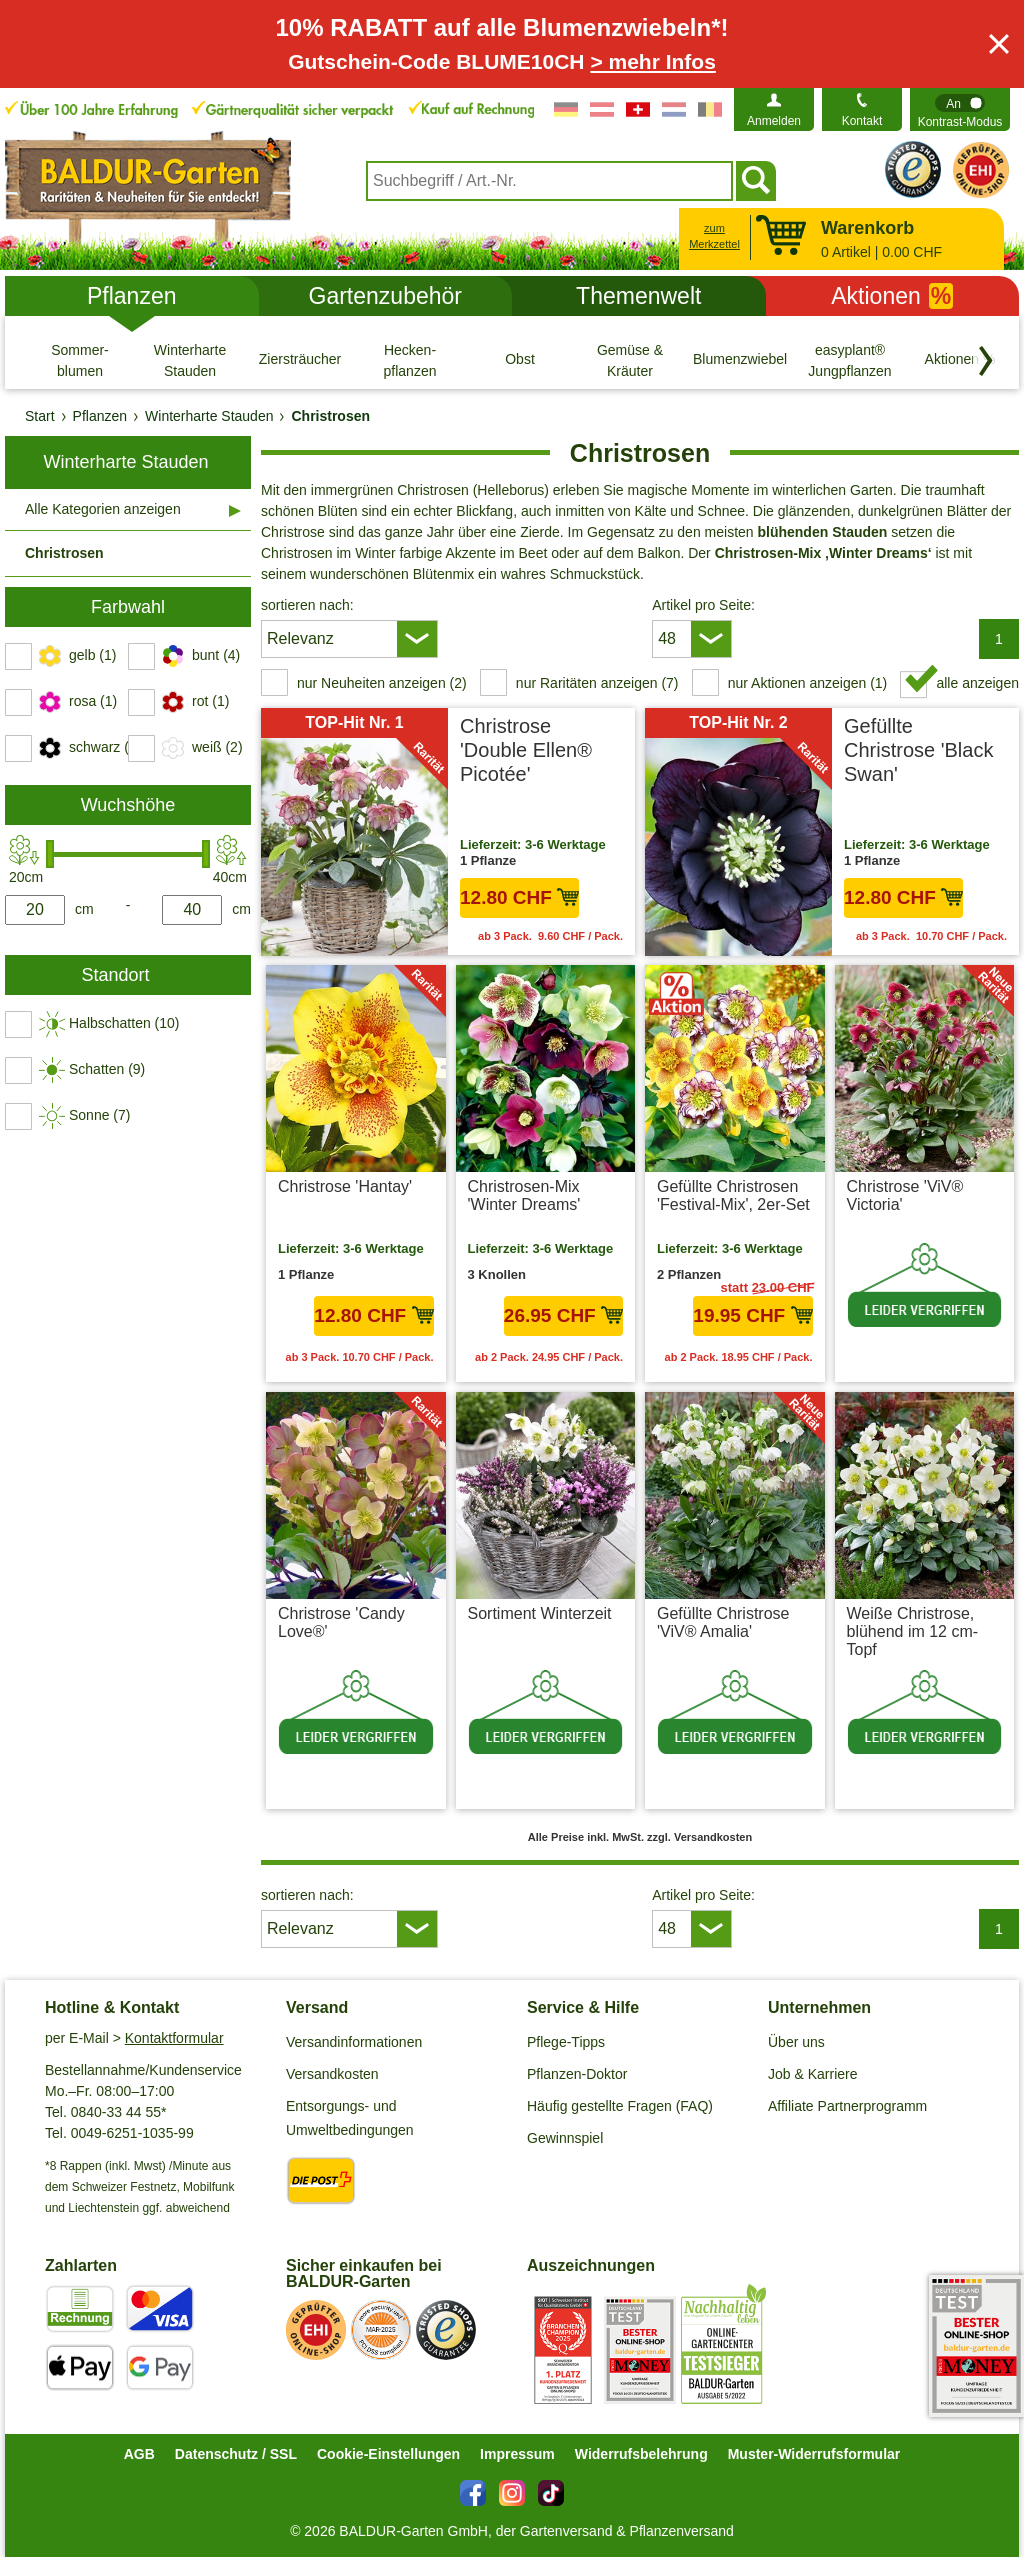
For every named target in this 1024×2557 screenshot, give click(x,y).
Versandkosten (332, 2074)
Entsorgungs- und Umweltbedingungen (350, 2118)
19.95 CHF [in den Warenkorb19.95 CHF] (752, 1315)
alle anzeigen (977, 683)
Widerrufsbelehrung (641, 2454)
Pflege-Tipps (566, 2042)
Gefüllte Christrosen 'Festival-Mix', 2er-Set (733, 1195)
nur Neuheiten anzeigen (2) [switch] (382, 683)
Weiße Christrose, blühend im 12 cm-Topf (913, 1631)
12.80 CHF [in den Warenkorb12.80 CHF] (519, 897)
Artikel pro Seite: (703, 605)
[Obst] (520, 360)
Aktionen (892, 296)
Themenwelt (638, 296)
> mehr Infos (652, 61)
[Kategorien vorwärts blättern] (986, 361)
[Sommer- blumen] (80, 360)
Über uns (796, 2042)
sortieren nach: (307, 605)
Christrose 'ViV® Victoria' (905, 1195)
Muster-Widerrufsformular (814, 2454)
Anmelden (774, 121)
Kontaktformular (174, 2038)
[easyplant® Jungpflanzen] (850, 360)
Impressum (517, 2454)
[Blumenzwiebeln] (740, 360)
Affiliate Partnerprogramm (847, 2106)
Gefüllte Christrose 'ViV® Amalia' (723, 1622)
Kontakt (862, 121)
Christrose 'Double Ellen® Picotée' (526, 750)
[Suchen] (756, 181)
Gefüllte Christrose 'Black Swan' (918, 750)
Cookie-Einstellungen (388, 2454)
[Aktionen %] (960, 360)
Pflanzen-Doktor (577, 2074)
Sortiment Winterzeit (540, 1613)
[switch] (960, 109)
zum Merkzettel (714, 236)
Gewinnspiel (565, 2138)
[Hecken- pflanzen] (410, 360)
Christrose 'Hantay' (345, 1186)
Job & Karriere (812, 2074)
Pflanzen (132, 296)
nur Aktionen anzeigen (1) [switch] (808, 683)
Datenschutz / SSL (236, 2454)
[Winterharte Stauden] (190, 360)
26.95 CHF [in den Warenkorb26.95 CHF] (563, 1315)
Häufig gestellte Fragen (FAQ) (620, 2106)
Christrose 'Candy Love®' (341, 1622)
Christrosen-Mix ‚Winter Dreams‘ (823, 553)
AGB (139, 2454)
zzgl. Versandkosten (949, 1357)
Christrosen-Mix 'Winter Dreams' (524, 1195)
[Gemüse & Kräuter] (630, 360)
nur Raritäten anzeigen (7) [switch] (597, 683)
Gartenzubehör (385, 296)
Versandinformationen (354, 2042)
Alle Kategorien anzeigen (103, 509)
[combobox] (549, 181)
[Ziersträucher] (300, 360)
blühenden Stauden (822, 532)
